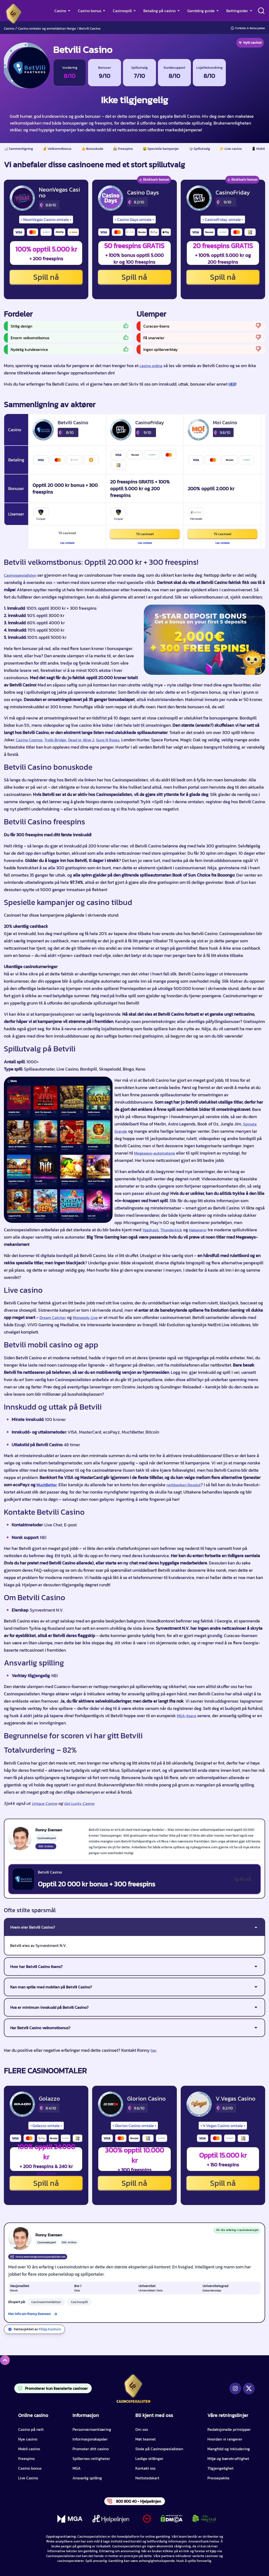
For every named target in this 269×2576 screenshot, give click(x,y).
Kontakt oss (145, 2468)
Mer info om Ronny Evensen (29, 2313)
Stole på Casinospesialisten (159, 2449)
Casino (60, 11)
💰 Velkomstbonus (57, 149)
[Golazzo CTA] (22, 2104)
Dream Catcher (53, 1317)
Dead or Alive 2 (81, 740)
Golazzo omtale (46, 2125)
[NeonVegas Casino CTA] (22, 198)
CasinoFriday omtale (223, 219)
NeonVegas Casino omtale (46, 219)
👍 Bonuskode (92, 149)
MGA (77, 2468)
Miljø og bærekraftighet (228, 2458)
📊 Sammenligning (18, 149)
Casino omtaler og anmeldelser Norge (47, 28)
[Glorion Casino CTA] (110, 2104)
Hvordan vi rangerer (224, 2439)
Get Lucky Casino (79, 1803)
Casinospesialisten (20, 575)
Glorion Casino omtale (134, 2125)
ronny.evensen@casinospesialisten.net (37, 2257)
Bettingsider (237, 11)
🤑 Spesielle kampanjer (161, 149)
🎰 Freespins (123, 149)
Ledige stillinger (149, 2458)
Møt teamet (145, 2439)
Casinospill (122, 11)
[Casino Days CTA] (110, 198)
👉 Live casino (231, 149)
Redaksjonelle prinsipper (229, 2429)
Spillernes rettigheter (91, 2458)
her (153, 2050)
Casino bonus (89, 11)
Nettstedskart (147, 2478)
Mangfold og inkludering (228, 2449)
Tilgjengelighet (220, 2468)
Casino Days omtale (134, 219)
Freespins (26, 2458)
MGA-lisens (186, 1716)
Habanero (197, 1230)
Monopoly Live (85, 1317)
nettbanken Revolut (183, 1485)
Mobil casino (29, 2449)
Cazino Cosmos (29, 740)
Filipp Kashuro (50, 2329)
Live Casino (28, 2478)
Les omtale (67, 543)
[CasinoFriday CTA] (199, 198)
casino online (151, 366)
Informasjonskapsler (90, 2439)
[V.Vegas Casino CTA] (199, 2104)
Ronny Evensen (48, 2235)
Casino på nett (31, 2429)
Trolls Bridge (55, 740)
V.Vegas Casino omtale (223, 2125)
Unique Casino (44, 1803)
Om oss (141, 2429)
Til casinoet (145, 534)
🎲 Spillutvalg (199, 149)
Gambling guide (201, 11)
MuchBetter (46, 1485)
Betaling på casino (159, 11)
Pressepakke (218, 2478)
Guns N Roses (107, 740)
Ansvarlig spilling (87, 2478)
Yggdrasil (150, 1230)
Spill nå (46, 277)
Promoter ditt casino (91, 2449)
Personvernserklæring (92, 2429)
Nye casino (27, 2439)
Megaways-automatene (154, 1153)
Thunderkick (171, 1230)
